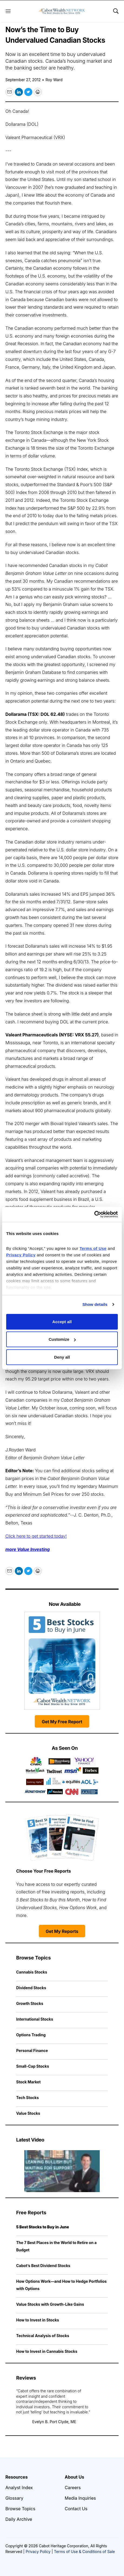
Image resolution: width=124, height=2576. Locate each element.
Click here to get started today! (36, 1536)
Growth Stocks (29, 2003)
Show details (95, 1304)
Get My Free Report (62, 1721)
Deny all (62, 1357)
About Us (74, 2477)
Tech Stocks (27, 2097)
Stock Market (28, 2082)
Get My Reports (62, 1931)
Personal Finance (32, 2050)
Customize (62, 1339)
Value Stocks (28, 2113)
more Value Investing (27, 1549)
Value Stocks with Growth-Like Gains (50, 2304)
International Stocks (34, 2019)
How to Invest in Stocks (37, 2320)
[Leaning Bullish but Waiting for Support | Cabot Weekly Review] (62, 2171)
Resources (16, 2477)
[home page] (61, 11)
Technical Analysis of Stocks (42, 2335)
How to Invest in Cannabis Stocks (46, 2351)
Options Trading (31, 2035)
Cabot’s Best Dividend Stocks (43, 2265)
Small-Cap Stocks (32, 2066)
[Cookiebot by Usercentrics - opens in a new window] (94, 1214)
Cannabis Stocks (31, 1972)
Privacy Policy (38, 2551)
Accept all (62, 1321)
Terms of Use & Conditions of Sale (84, 2551)
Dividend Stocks (31, 1987)
